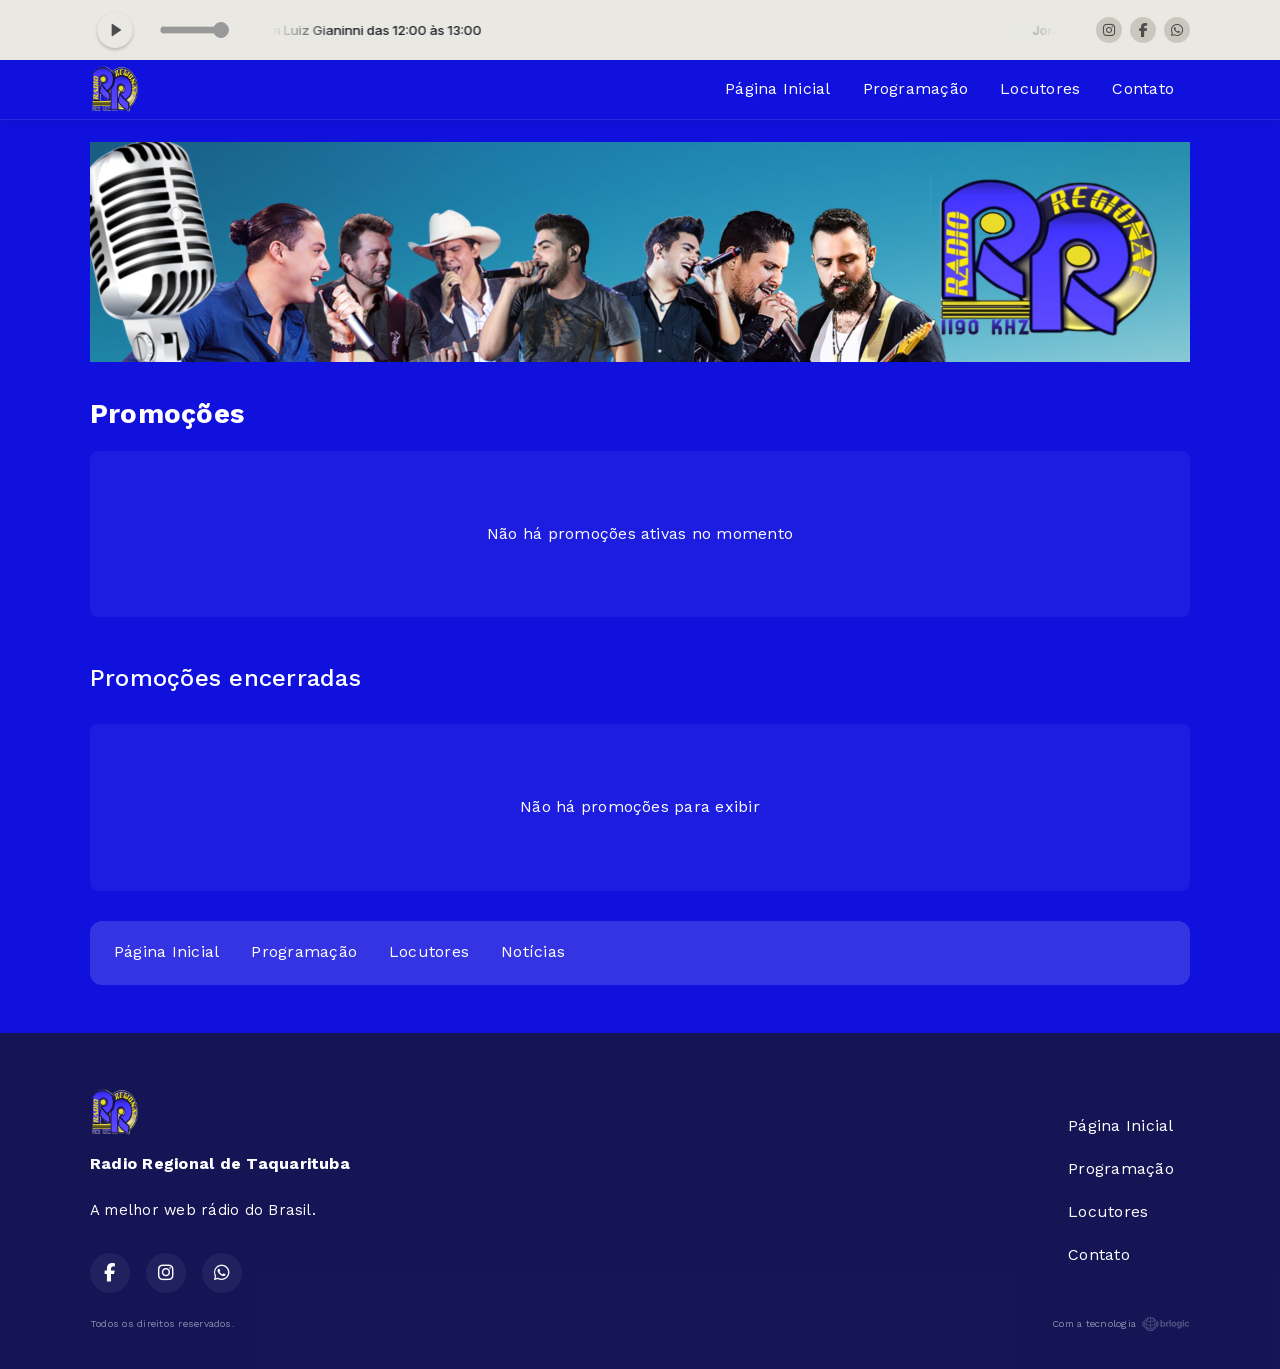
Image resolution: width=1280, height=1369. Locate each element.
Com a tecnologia (1121, 1324)
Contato (1143, 88)
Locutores (1040, 88)
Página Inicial (777, 88)
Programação (916, 88)
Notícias (533, 951)
